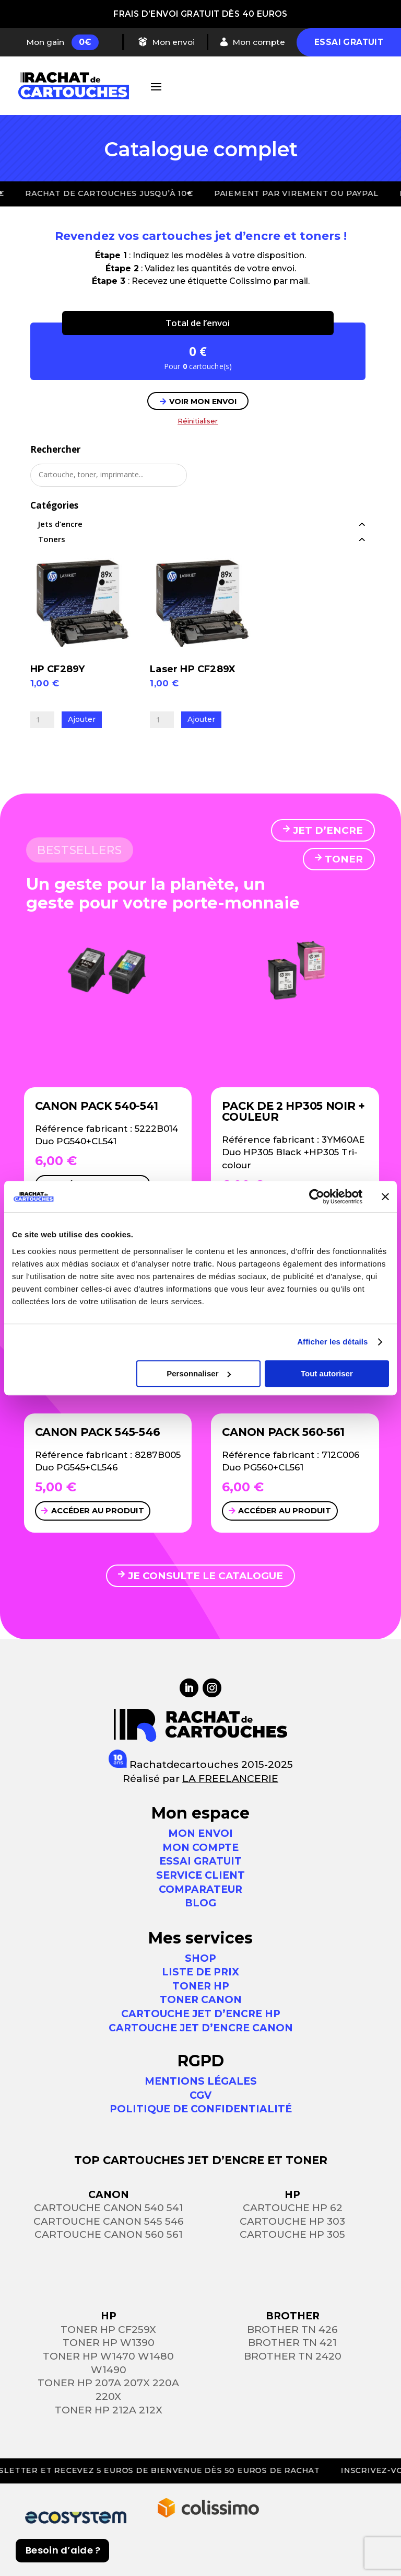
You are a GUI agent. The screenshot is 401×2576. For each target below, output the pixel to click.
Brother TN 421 (292, 2343)
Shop (200, 1958)
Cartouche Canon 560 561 (108, 2235)
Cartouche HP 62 (293, 2208)
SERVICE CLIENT (200, 1875)
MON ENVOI (200, 1833)
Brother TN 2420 (292, 2356)
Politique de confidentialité (201, 2109)
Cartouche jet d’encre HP (200, 2014)
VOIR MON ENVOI (203, 401)
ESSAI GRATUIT (200, 1862)
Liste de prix (200, 1972)
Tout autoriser (327, 1373)
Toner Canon (201, 2000)
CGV (200, 2095)
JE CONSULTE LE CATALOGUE (205, 1576)
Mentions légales (201, 2081)
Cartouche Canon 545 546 (108, 2221)
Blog (200, 1903)
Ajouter (82, 719)
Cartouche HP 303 (292, 2221)
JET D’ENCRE (328, 830)
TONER (343, 859)
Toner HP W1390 (109, 2343)
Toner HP (200, 1986)
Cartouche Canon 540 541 (108, 2208)
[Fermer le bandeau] (385, 1196)
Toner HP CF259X (108, 2330)
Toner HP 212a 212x (108, 2410)
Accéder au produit (97, 1510)
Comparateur (200, 1889)
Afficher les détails (332, 1341)
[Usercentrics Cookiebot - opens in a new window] (316, 1196)
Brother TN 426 (292, 2330)
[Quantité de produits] (42, 719)
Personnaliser (199, 1373)
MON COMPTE (200, 1848)
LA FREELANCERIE (230, 1779)
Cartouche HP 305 (292, 2235)
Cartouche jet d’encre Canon (201, 2028)
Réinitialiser (198, 421)
